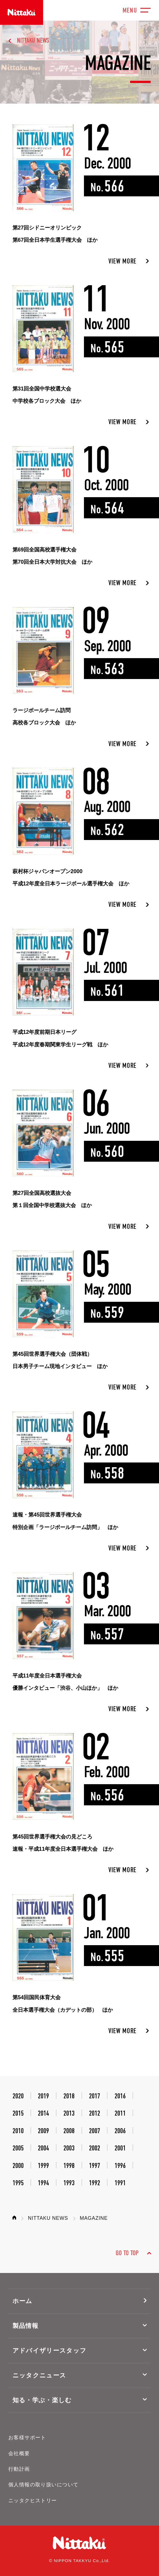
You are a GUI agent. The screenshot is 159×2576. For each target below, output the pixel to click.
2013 (68, 2113)
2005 (18, 2148)
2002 (94, 2148)
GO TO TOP (127, 2253)
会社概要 (19, 2453)
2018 (68, 2095)
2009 (43, 2130)
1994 (43, 2182)
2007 (94, 2130)
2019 (43, 2095)
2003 (68, 2148)
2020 (18, 2095)
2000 (18, 2165)
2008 (68, 2130)
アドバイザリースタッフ (50, 2350)
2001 (120, 2148)
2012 (94, 2113)
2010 (18, 2130)
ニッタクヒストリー (32, 2500)
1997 (94, 2165)
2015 (18, 2113)
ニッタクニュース (39, 2375)
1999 (43, 2165)
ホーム (23, 2300)
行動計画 (19, 2469)
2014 (43, 2113)
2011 (120, 2113)
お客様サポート (27, 2437)
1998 (68, 2165)
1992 (94, 2182)
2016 (120, 2095)
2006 (120, 2130)
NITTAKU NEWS (33, 40)
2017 (94, 2095)
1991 (120, 2182)
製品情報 (25, 2325)
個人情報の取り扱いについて (43, 2484)
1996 (120, 2165)
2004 (43, 2148)
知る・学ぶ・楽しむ (42, 2400)
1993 (68, 2182)
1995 (18, 2182)
